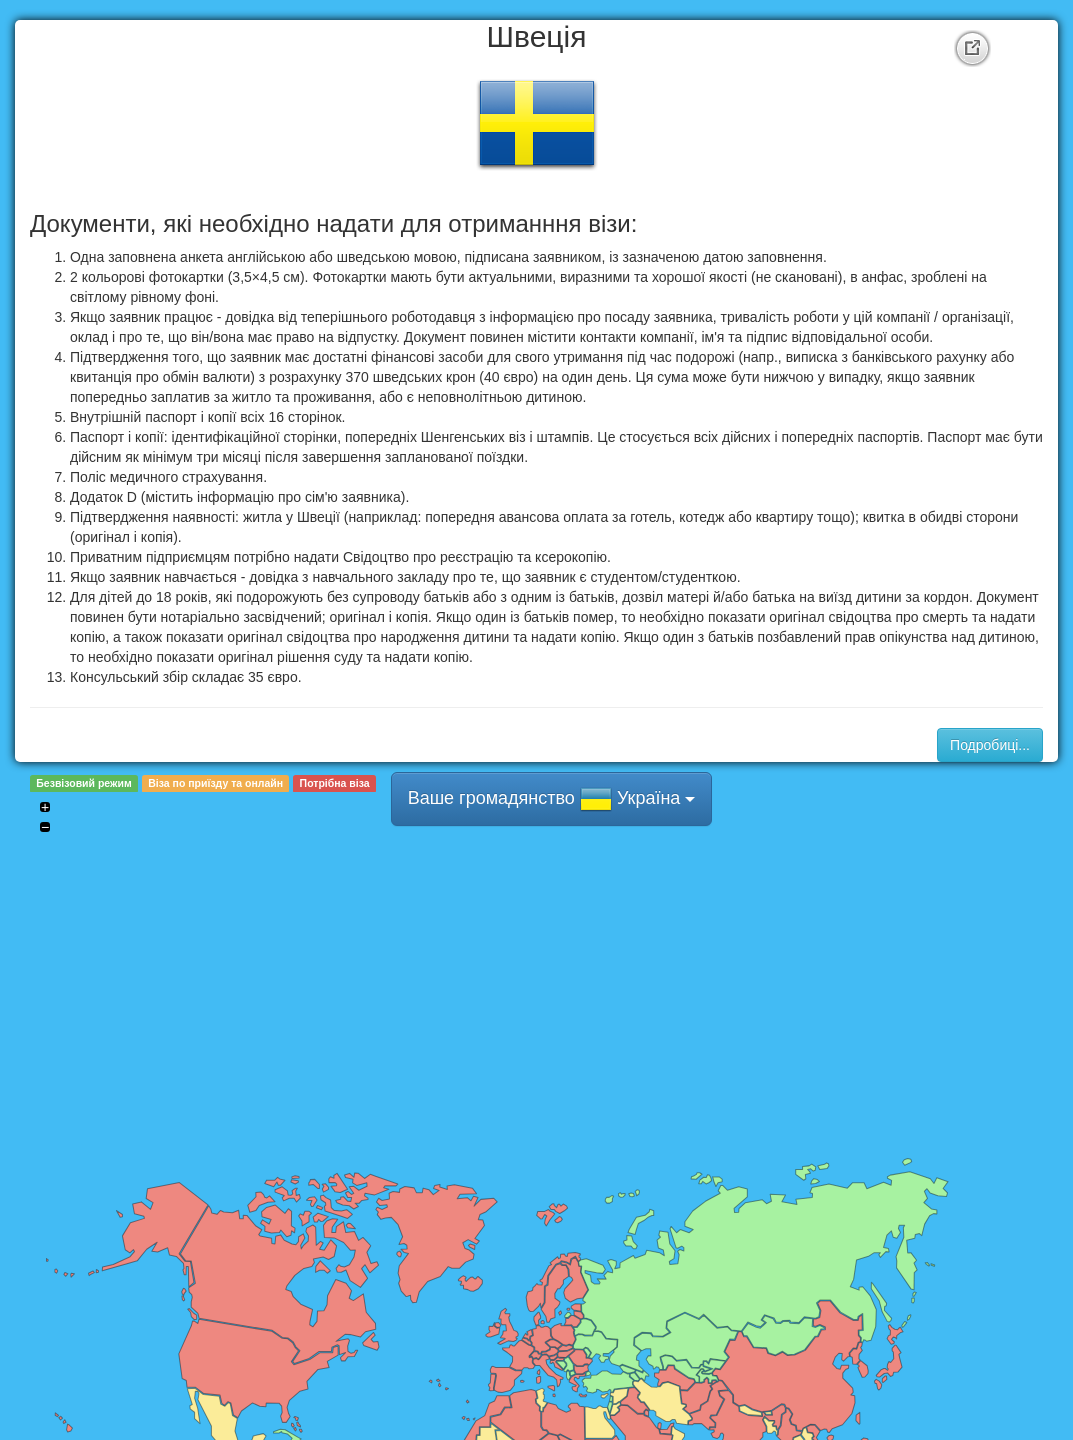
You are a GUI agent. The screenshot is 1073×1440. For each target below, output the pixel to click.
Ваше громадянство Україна (552, 799)
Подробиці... (990, 745)
